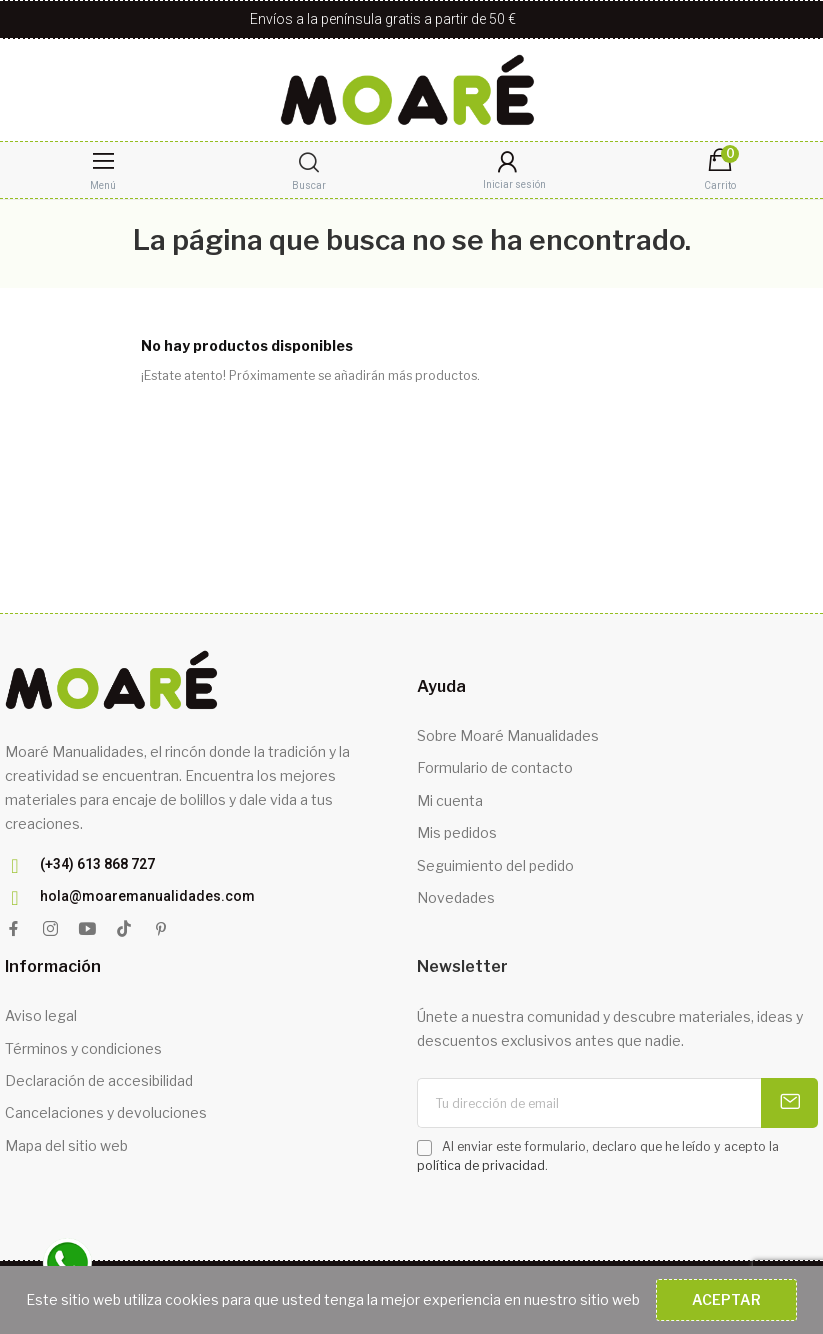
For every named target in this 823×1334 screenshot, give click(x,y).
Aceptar (726, 1299)
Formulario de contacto (495, 767)
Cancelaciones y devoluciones (106, 1112)
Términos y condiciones (83, 1048)
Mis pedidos (457, 832)
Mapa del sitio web (66, 1145)
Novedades (456, 897)
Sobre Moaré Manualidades (508, 735)
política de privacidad (481, 1165)
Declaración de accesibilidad (99, 1080)
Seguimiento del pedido (495, 865)
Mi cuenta (450, 800)
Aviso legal (41, 1015)
